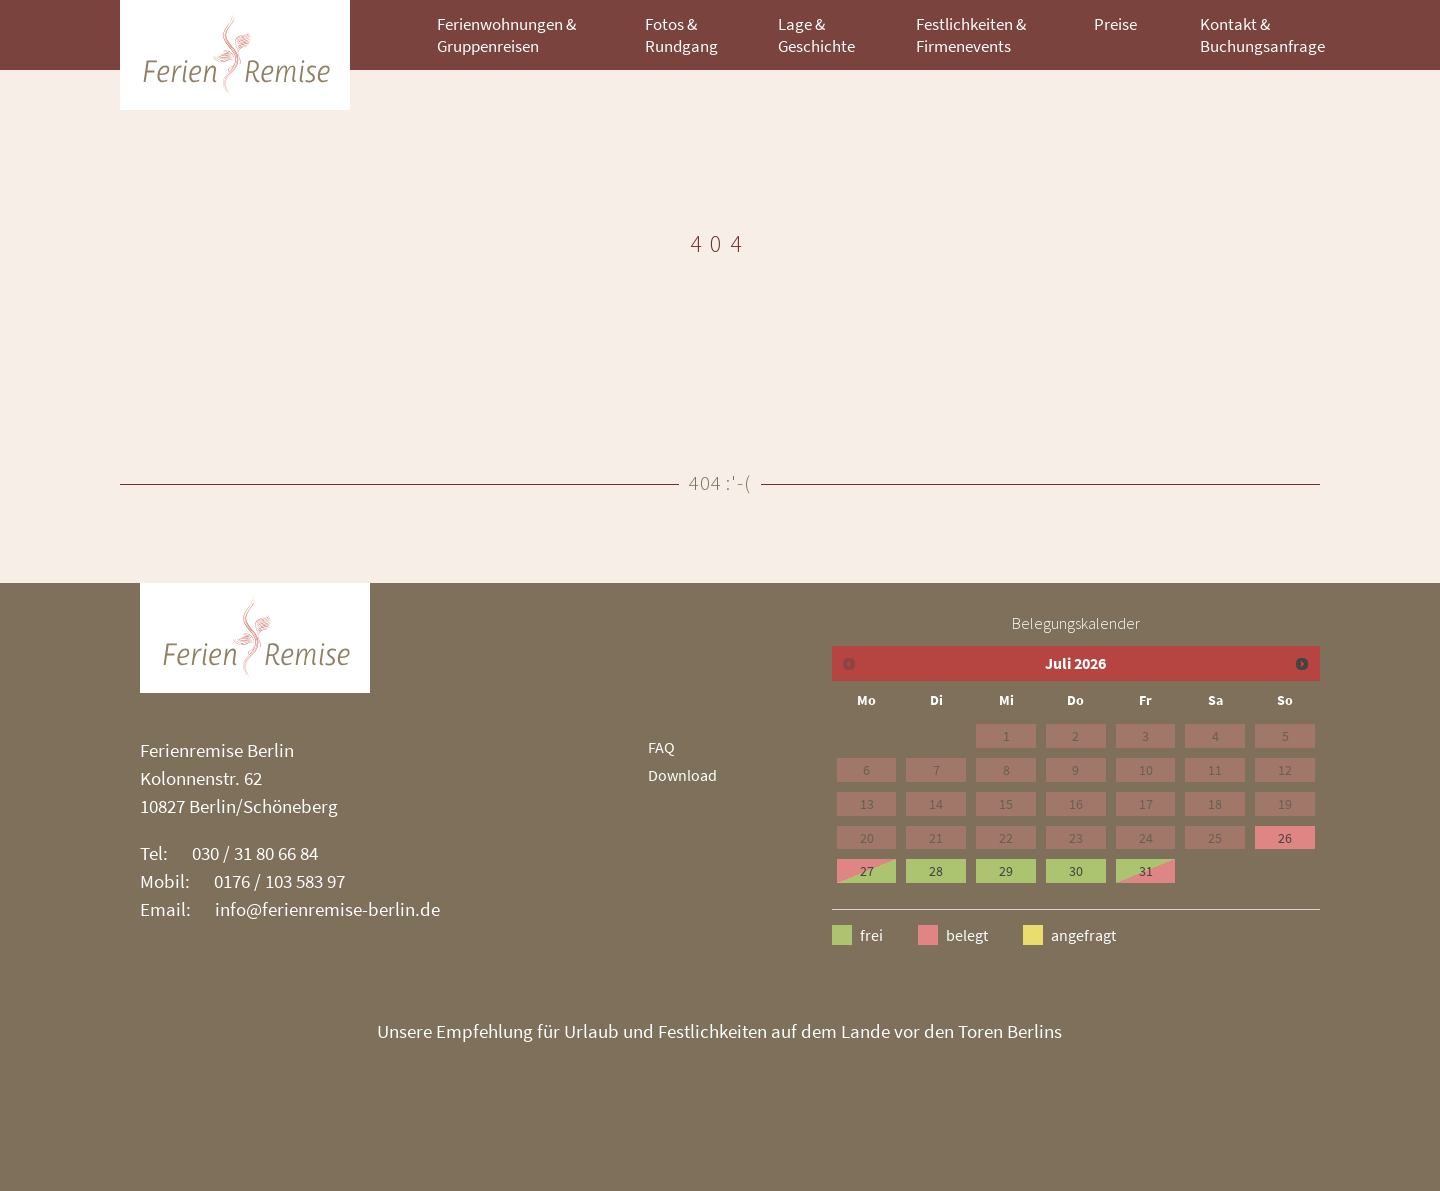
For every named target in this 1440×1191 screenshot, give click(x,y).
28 (936, 871)
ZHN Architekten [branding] (235, 55)
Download (682, 775)
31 (1146, 871)
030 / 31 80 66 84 (255, 853)
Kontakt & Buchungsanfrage (1262, 35)
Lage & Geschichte (816, 35)
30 (1076, 871)
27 (867, 871)
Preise (1115, 24)
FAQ (661, 747)
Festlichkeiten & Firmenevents (971, 35)
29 (1006, 871)
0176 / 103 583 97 (279, 881)
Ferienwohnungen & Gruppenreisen (506, 35)
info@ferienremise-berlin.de (327, 909)
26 (1285, 838)
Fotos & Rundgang (681, 35)
